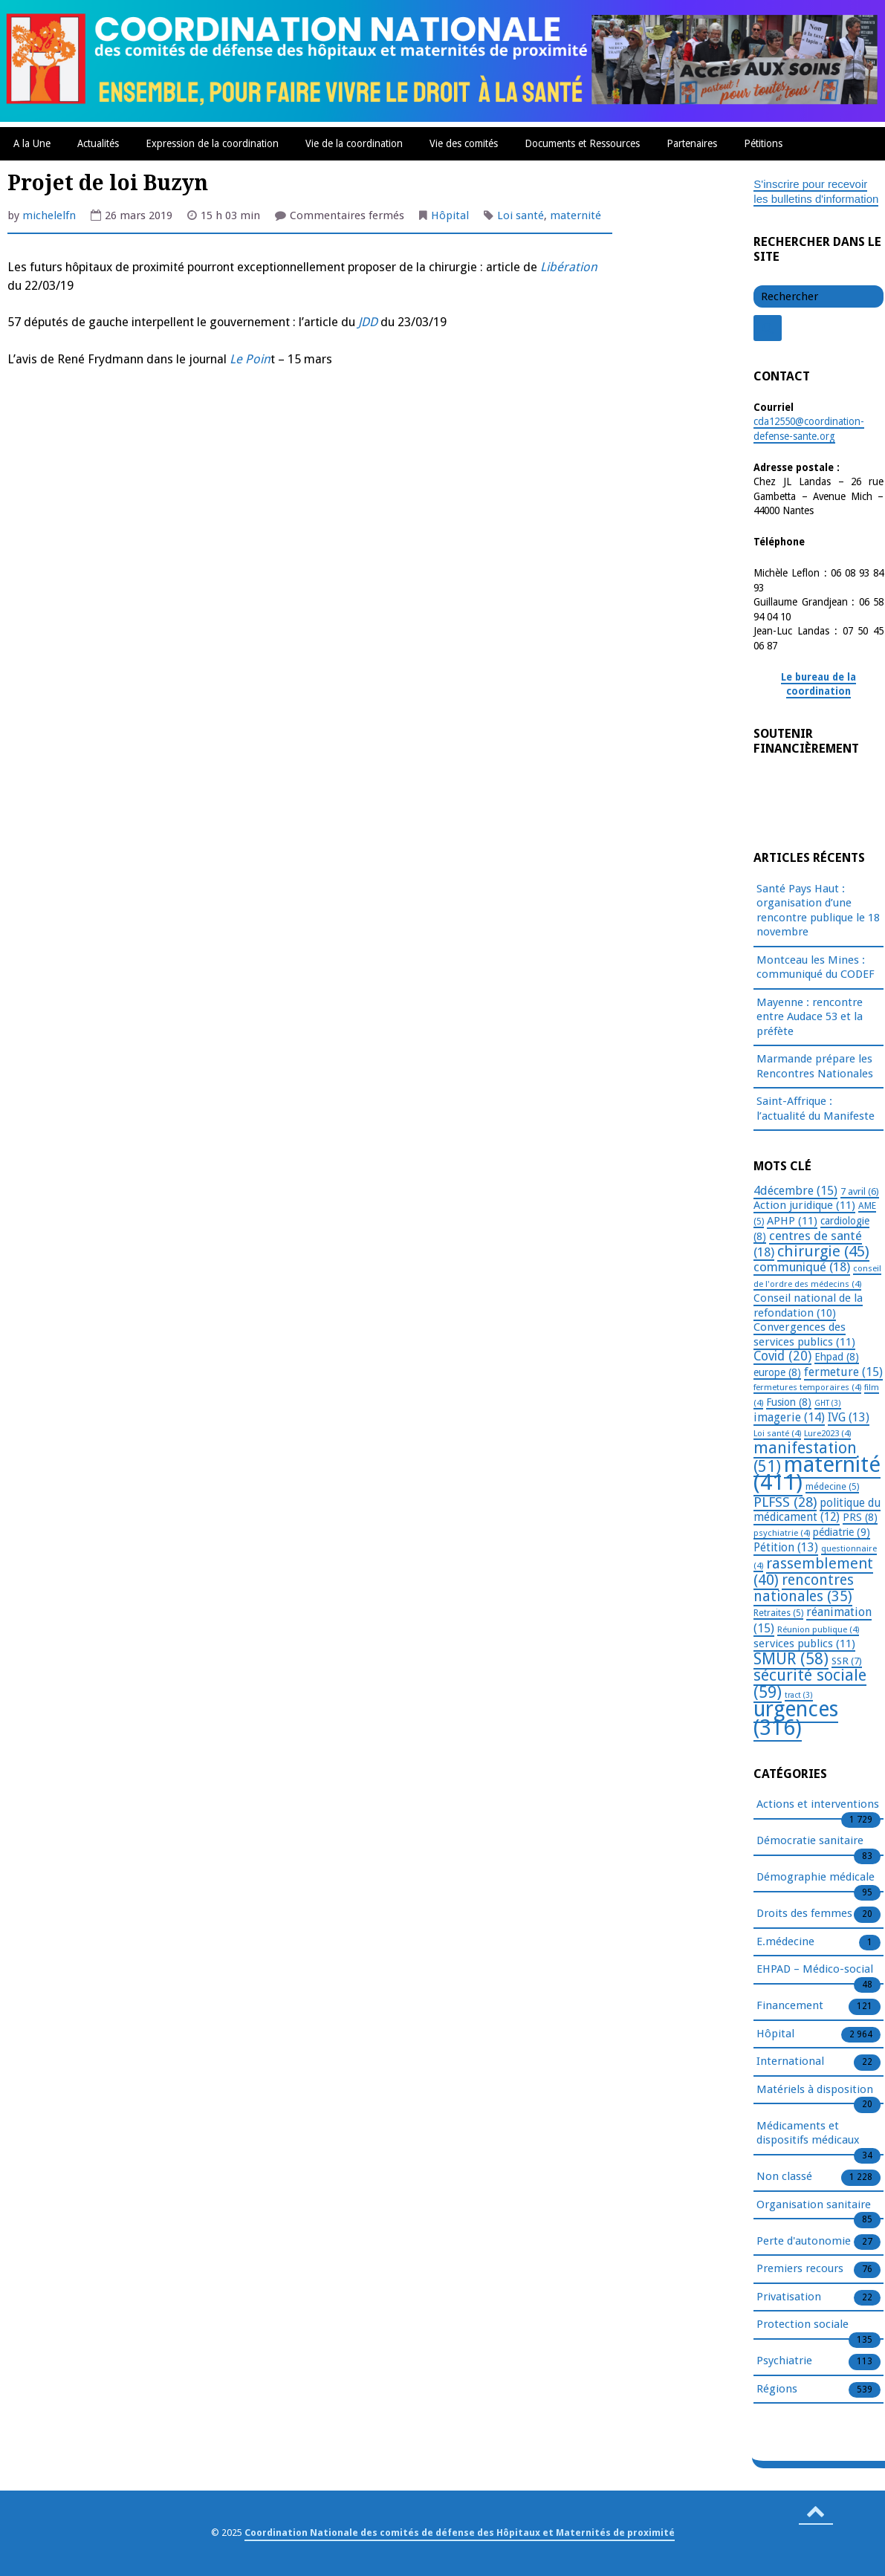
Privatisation (788, 2297)
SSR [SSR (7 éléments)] (846, 1661)
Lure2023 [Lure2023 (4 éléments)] (827, 1433)
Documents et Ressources (582, 143)
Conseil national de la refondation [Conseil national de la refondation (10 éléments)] (808, 1305)
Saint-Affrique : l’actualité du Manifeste (815, 1108)
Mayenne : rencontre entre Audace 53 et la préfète (809, 1017)
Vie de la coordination (354, 143)
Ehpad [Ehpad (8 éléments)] (836, 1357)
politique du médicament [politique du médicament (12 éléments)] (817, 1510)
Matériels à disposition (814, 2090)
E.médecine (785, 1942)
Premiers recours (799, 2269)
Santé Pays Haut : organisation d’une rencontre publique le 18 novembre (818, 910)
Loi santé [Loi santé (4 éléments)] (777, 1433)
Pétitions (763, 143)
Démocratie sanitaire (809, 1841)
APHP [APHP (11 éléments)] (792, 1220)
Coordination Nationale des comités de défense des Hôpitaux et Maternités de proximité (459, 2532)
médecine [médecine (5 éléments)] (832, 1487)
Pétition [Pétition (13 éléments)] (785, 1547)
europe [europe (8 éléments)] (777, 1372)
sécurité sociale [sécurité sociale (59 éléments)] (809, 1683)
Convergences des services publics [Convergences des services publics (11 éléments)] (804, 1334)
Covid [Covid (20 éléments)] (782, 1356)
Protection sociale (802, 2324)
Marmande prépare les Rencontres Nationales (814, 1066)
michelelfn (49, 215)
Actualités (98, 143)
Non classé (784, 2177)
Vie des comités (463, 143)
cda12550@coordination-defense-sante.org (808, 428)
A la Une (32, 143)
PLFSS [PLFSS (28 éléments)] (785, 1502)
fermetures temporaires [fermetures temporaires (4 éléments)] (807, 1387)
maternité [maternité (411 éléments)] (817, 1474)
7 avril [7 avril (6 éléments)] (859, 1191)
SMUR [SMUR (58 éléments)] (791, 1658)
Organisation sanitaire (813, 2205)
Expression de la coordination (212, 143)
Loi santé (520, 215)
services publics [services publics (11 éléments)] (804, 1643)
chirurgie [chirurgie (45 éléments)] (823, 1251)
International (790, 2061)
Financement (789, 2006)
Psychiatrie (784, 2361)
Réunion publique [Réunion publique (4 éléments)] (818, 1629)
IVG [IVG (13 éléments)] (848, 1417)
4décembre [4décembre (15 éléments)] (795, 1191)
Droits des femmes (804, 1914)
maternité (575, 215)
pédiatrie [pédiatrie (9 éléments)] (841, 1532)
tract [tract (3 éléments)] (799, 1695)
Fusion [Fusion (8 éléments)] (788, 1402)
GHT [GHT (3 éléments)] (827, 1403)
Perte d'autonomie (803, 2241)
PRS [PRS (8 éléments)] (860, 1517)
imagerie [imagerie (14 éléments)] (789, 1417)
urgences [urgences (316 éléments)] (795, 1718)
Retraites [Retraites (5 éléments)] (778, 1613)
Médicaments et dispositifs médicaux (808, 2134)
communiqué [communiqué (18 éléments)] (801, 1266)
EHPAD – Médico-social (814, 1969)
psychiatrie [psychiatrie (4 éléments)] (781, 1533)
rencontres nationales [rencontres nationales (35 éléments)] (803, 1588)
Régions (776, 2389)
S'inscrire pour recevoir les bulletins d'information (815, 192)
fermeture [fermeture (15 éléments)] (843, 1372)
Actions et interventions (817, 1804)
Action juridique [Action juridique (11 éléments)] (804, 1205)
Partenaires (692, 143)
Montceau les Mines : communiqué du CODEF (815, 967)
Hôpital (450, 215)
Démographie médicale (815, 1877)
